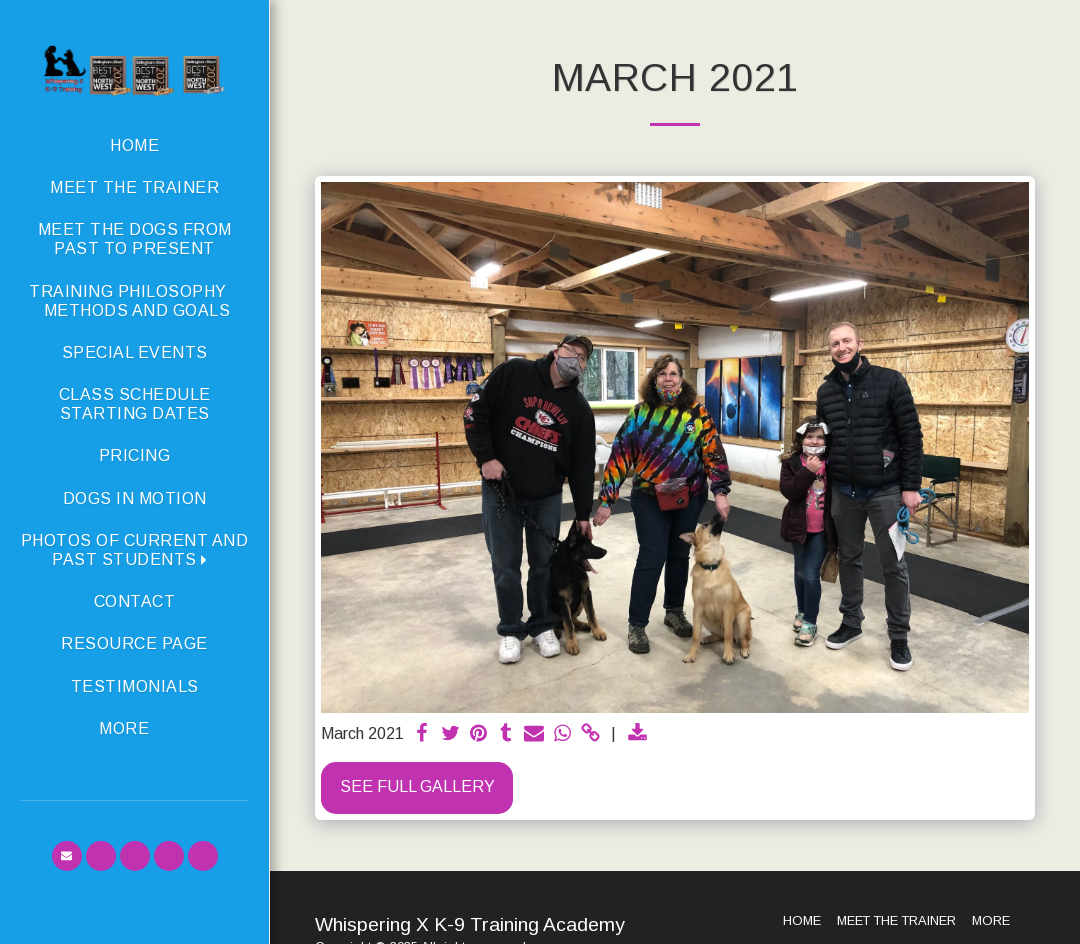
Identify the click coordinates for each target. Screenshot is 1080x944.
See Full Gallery (417, 786)
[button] (134, 550)
